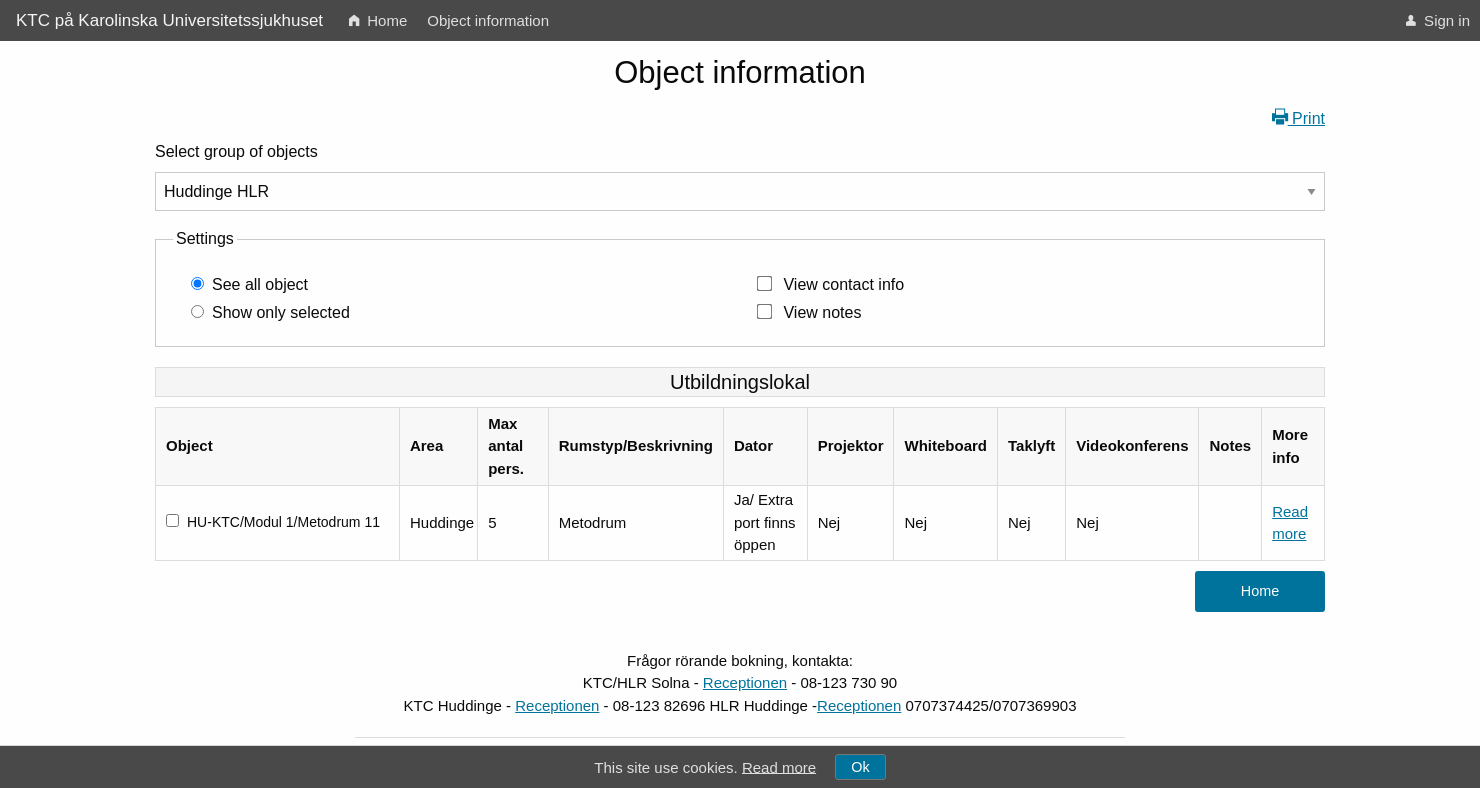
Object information (488, 20)
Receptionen (745, 682)
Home (378, 20)
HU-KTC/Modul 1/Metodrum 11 (283, 522)
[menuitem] (378, 20)
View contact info (843, 284)
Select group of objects (236, 151)
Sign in (1438, 20)
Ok (860, 767)
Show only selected (281, 312)
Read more (779, 766)
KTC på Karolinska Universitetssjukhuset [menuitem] (169, 20)
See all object (260, 284)
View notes (822, 312)
